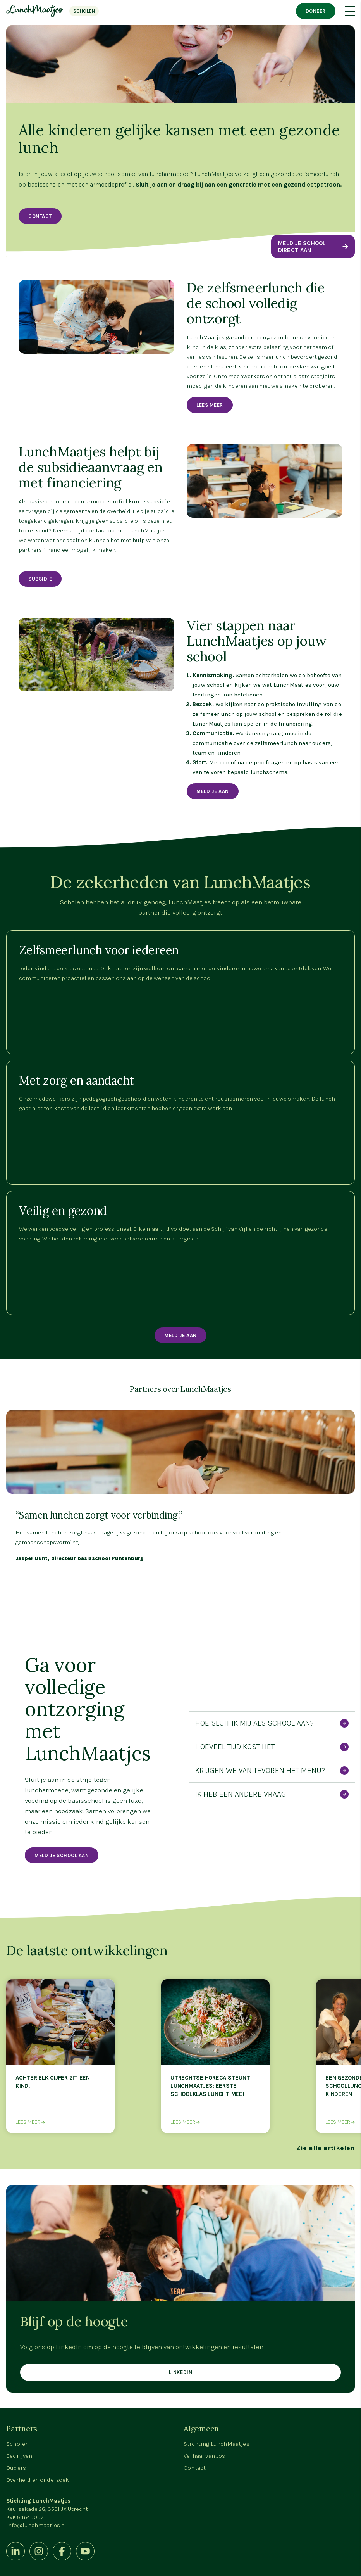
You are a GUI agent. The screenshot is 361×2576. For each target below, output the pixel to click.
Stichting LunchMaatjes (216, 2443)
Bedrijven (19, 2455)
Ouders (16, 2467)
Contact (40, 216)
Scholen (17, 2443)
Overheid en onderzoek (37, 2479)
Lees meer (209, 405)
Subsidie (40, 579)
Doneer (316, 11)
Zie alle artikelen (325, 2148)
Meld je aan (180, 1335)
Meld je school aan (61, 1855)
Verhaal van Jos (204, 2455)
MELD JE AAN (212, 791)
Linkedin (180, 2372)
